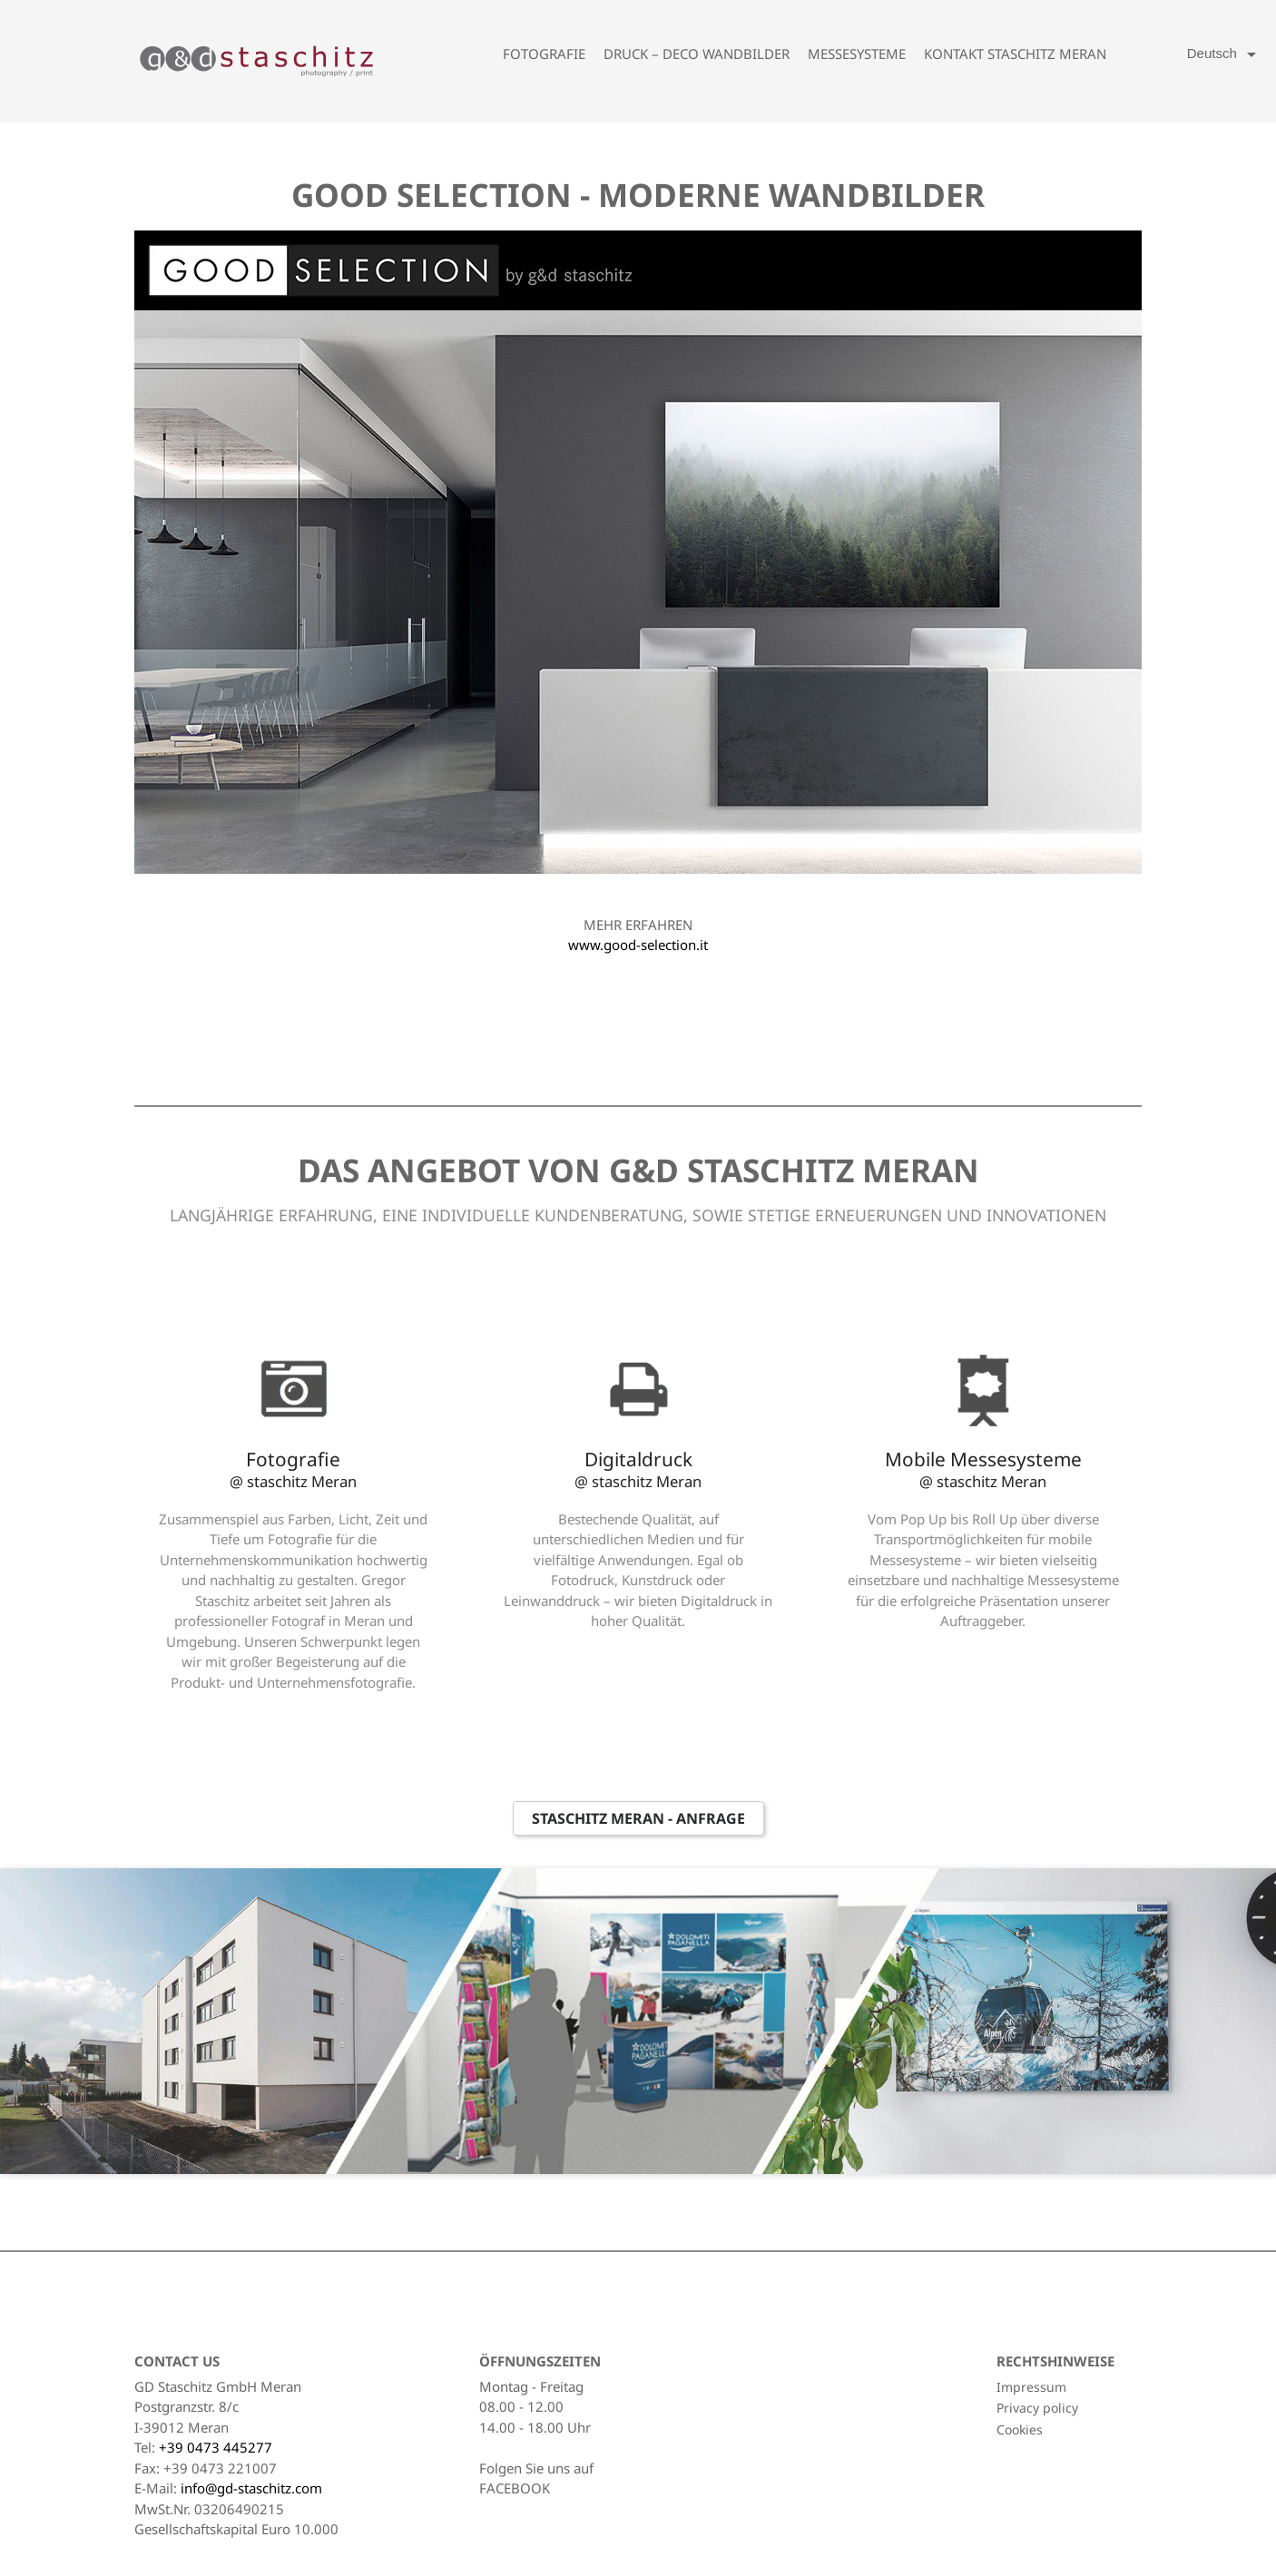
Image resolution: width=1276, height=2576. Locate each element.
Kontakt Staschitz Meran (1015, 53)
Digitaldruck (638, 1469)
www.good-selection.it (638, 944)
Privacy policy (1037, 2407)
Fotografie (544, 53)
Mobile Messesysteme (983, 1469)
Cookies (1019, 2429)
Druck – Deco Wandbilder (697, 53)
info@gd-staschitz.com (251, 2488)
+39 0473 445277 (215, 2447)
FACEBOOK (514, 2488)
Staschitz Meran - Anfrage (638, 1818)
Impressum (1031, 2386)
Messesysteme (857, 53)
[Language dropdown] (1224, 54)
